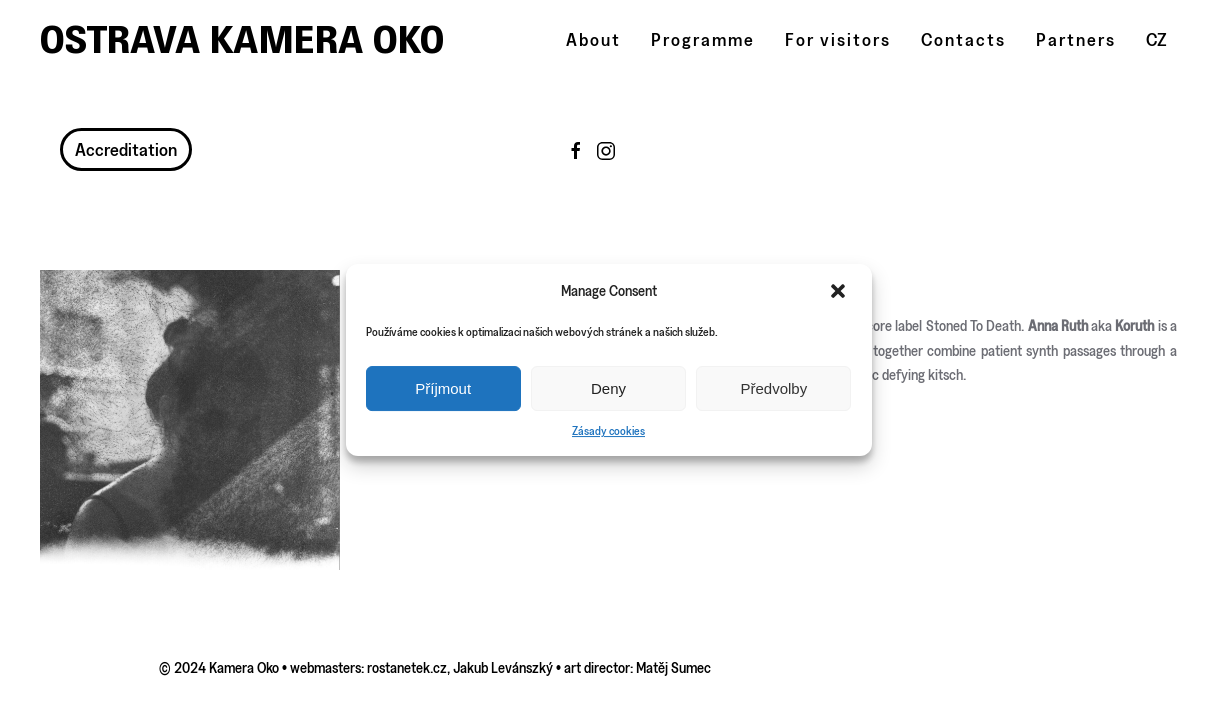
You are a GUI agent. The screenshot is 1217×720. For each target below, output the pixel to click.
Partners (1076, 39)
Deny (608, 388)
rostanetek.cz (407, 667)
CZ (1156, 39)
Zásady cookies (608, 430)
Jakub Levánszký (503, 667)
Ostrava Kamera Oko (242, 39)
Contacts (963, 39)
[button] (840, 291)
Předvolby (773, 388)
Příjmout (443, 388)
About (593, 39)
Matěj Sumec (673, 667)
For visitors (838, 39)
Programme (703, 39)
